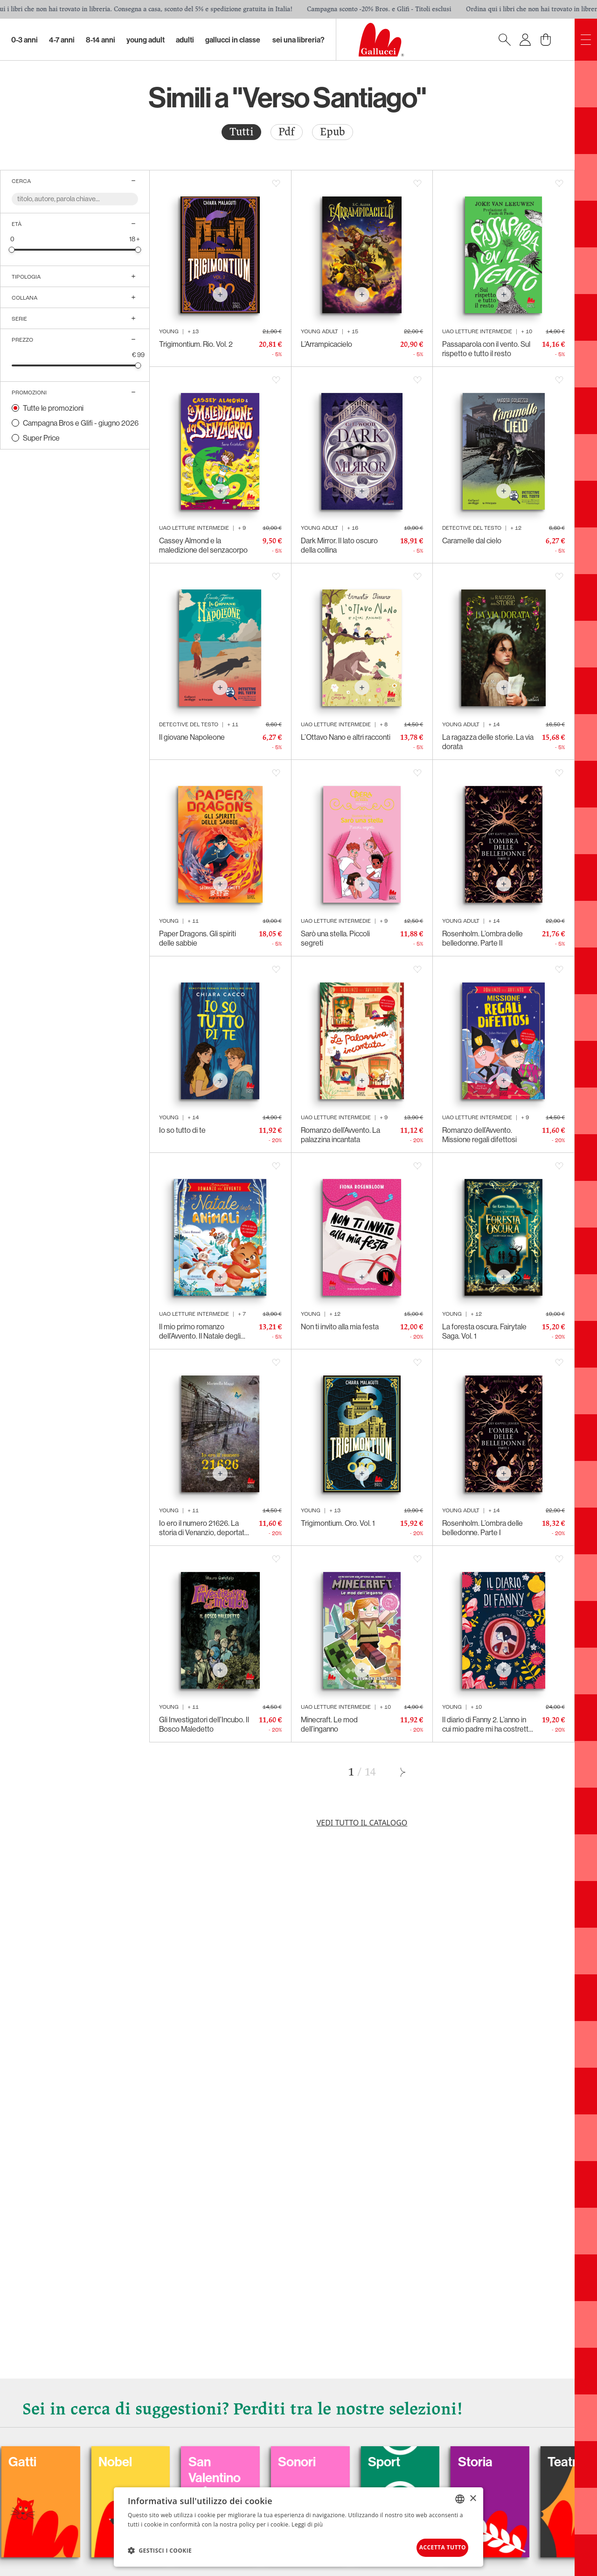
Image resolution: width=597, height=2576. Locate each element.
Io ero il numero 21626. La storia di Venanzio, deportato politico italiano (204, 1527)
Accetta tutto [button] (432, 2546)
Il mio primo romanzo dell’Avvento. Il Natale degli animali (200, 1331)
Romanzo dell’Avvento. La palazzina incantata (340, 1134)
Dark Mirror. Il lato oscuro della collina (339, 545)
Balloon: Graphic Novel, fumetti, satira (66, 2490)
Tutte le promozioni (53, 408)
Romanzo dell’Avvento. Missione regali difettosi (479, 1134)
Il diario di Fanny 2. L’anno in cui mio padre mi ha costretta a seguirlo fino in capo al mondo (487, 1724)
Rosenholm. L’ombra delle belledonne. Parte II (482, 938)
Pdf (286, 132)
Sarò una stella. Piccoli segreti (335, 938)
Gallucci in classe (232, 39)
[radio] (241, 132)
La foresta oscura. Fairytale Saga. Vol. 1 (484, 1331)
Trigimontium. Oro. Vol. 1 (338, 1523)
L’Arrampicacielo (326, 344)
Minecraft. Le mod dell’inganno (329, 1724)
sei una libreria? (298, 39)
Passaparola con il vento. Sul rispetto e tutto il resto (486, 348)
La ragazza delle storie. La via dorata (488, 741)
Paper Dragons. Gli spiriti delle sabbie (197, 938)
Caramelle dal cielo (471, 540)
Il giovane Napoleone (192, 737)
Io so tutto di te (182, 1130)
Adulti (185, 39)
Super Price (41, 437)
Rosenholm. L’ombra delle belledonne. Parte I (482, 1527)
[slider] (12, 249)
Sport (524, 2456)
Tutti (241, 132)
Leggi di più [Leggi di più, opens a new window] (307, 2521)
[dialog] (298, 2525)
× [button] (472, 2495)
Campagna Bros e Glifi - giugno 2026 (81, 423)
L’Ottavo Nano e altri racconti (345, 737)
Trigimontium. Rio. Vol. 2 (196, 344)
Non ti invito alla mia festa (340, 1326)
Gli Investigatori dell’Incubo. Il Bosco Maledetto (204, 1724)
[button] (160, 2548)
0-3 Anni (24, 39)
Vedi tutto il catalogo (362, 1823)
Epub (332, 132)
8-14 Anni (100, 39)
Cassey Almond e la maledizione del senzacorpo (203, 545)
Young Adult (145, 39)
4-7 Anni (62, 39)
